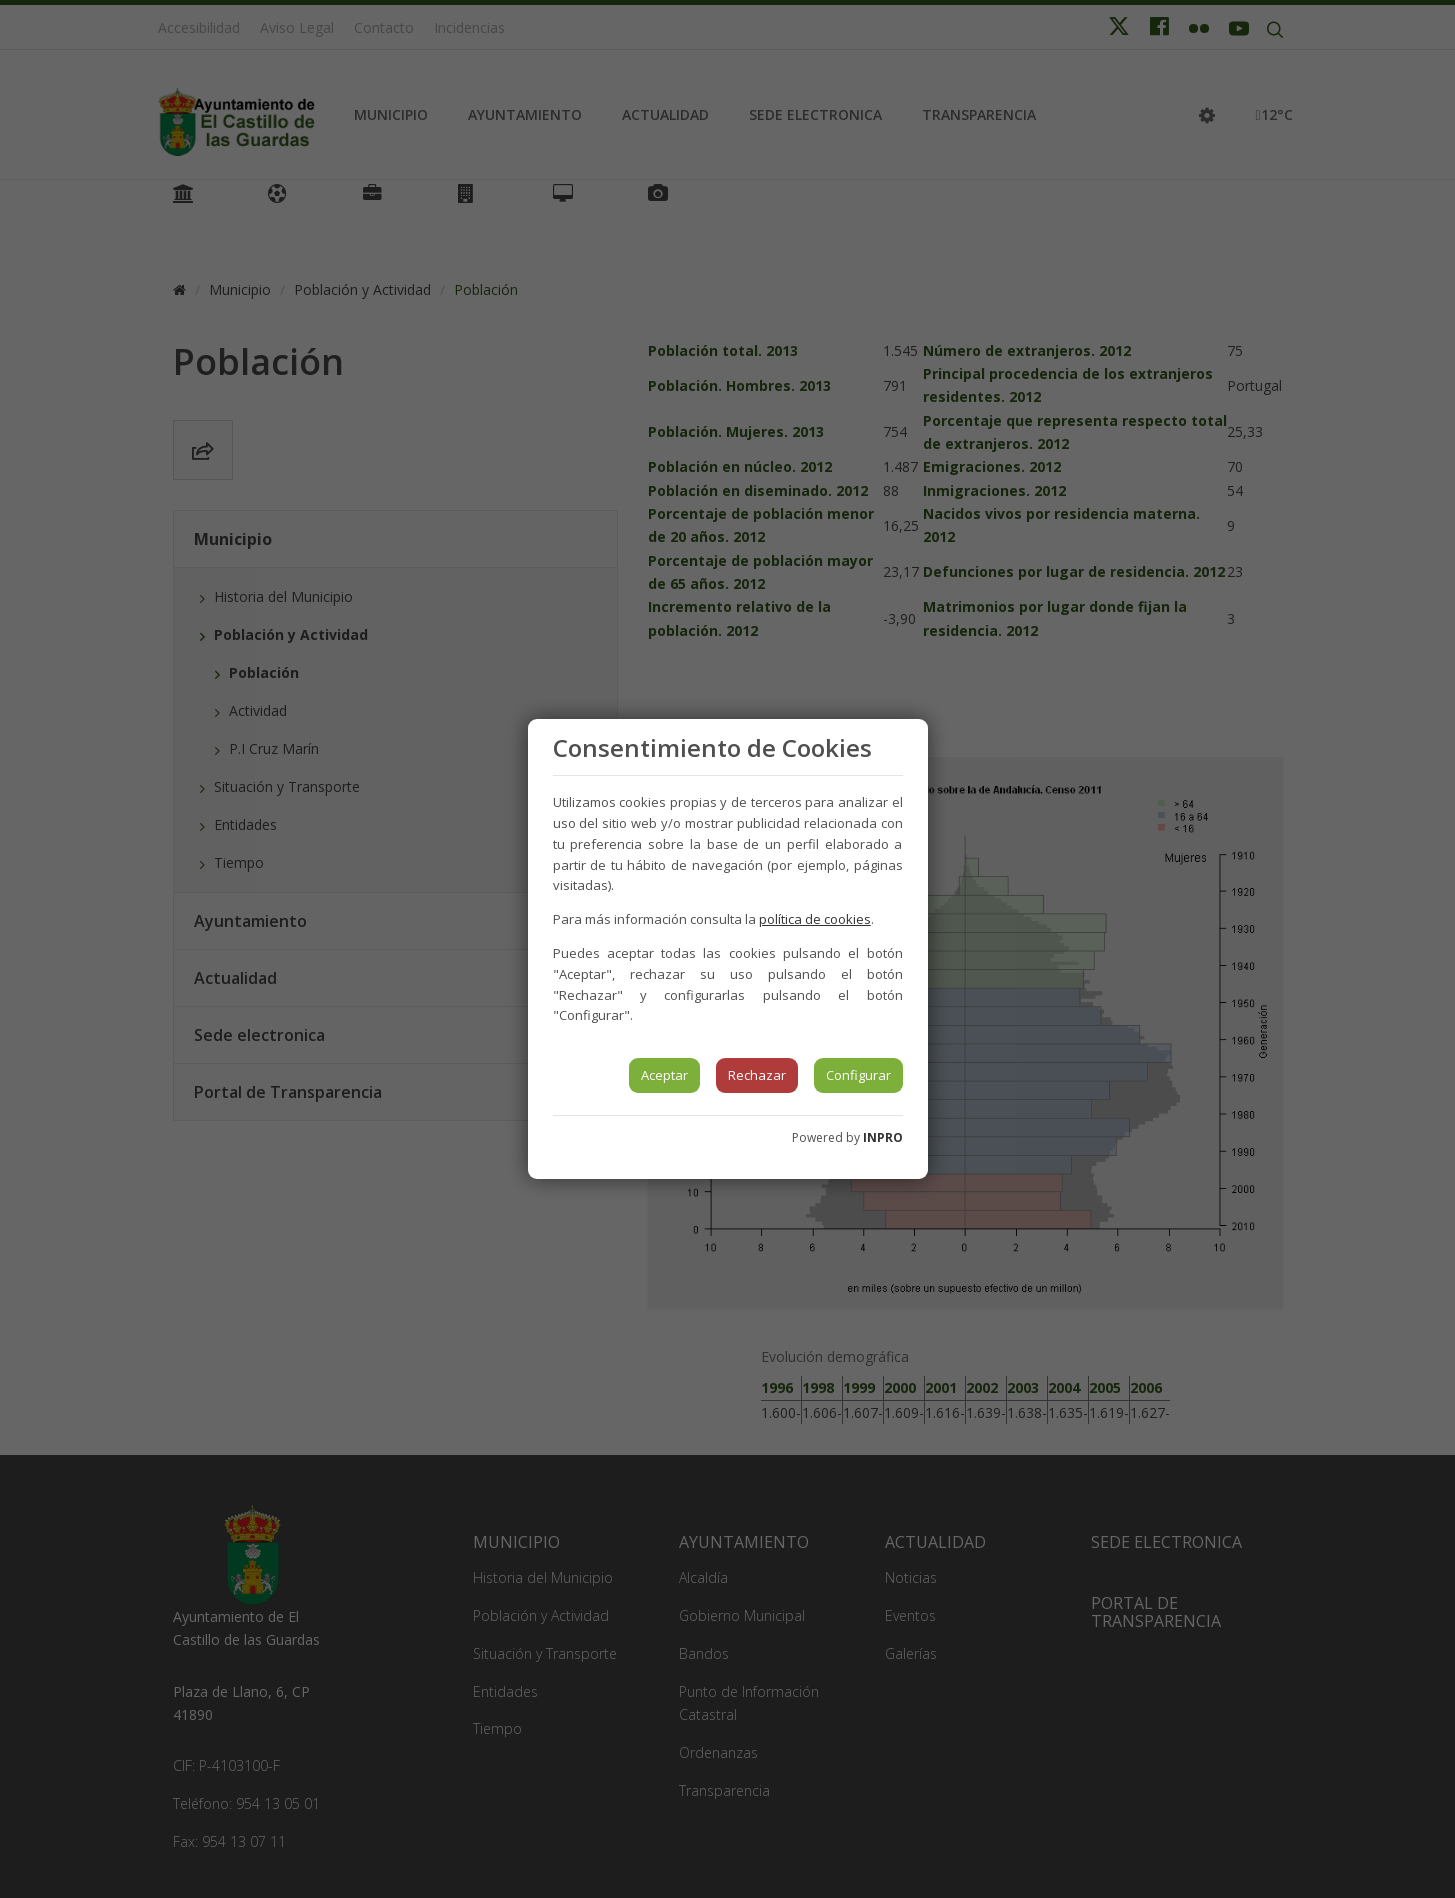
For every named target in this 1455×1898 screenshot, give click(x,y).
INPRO (883, 1137)
